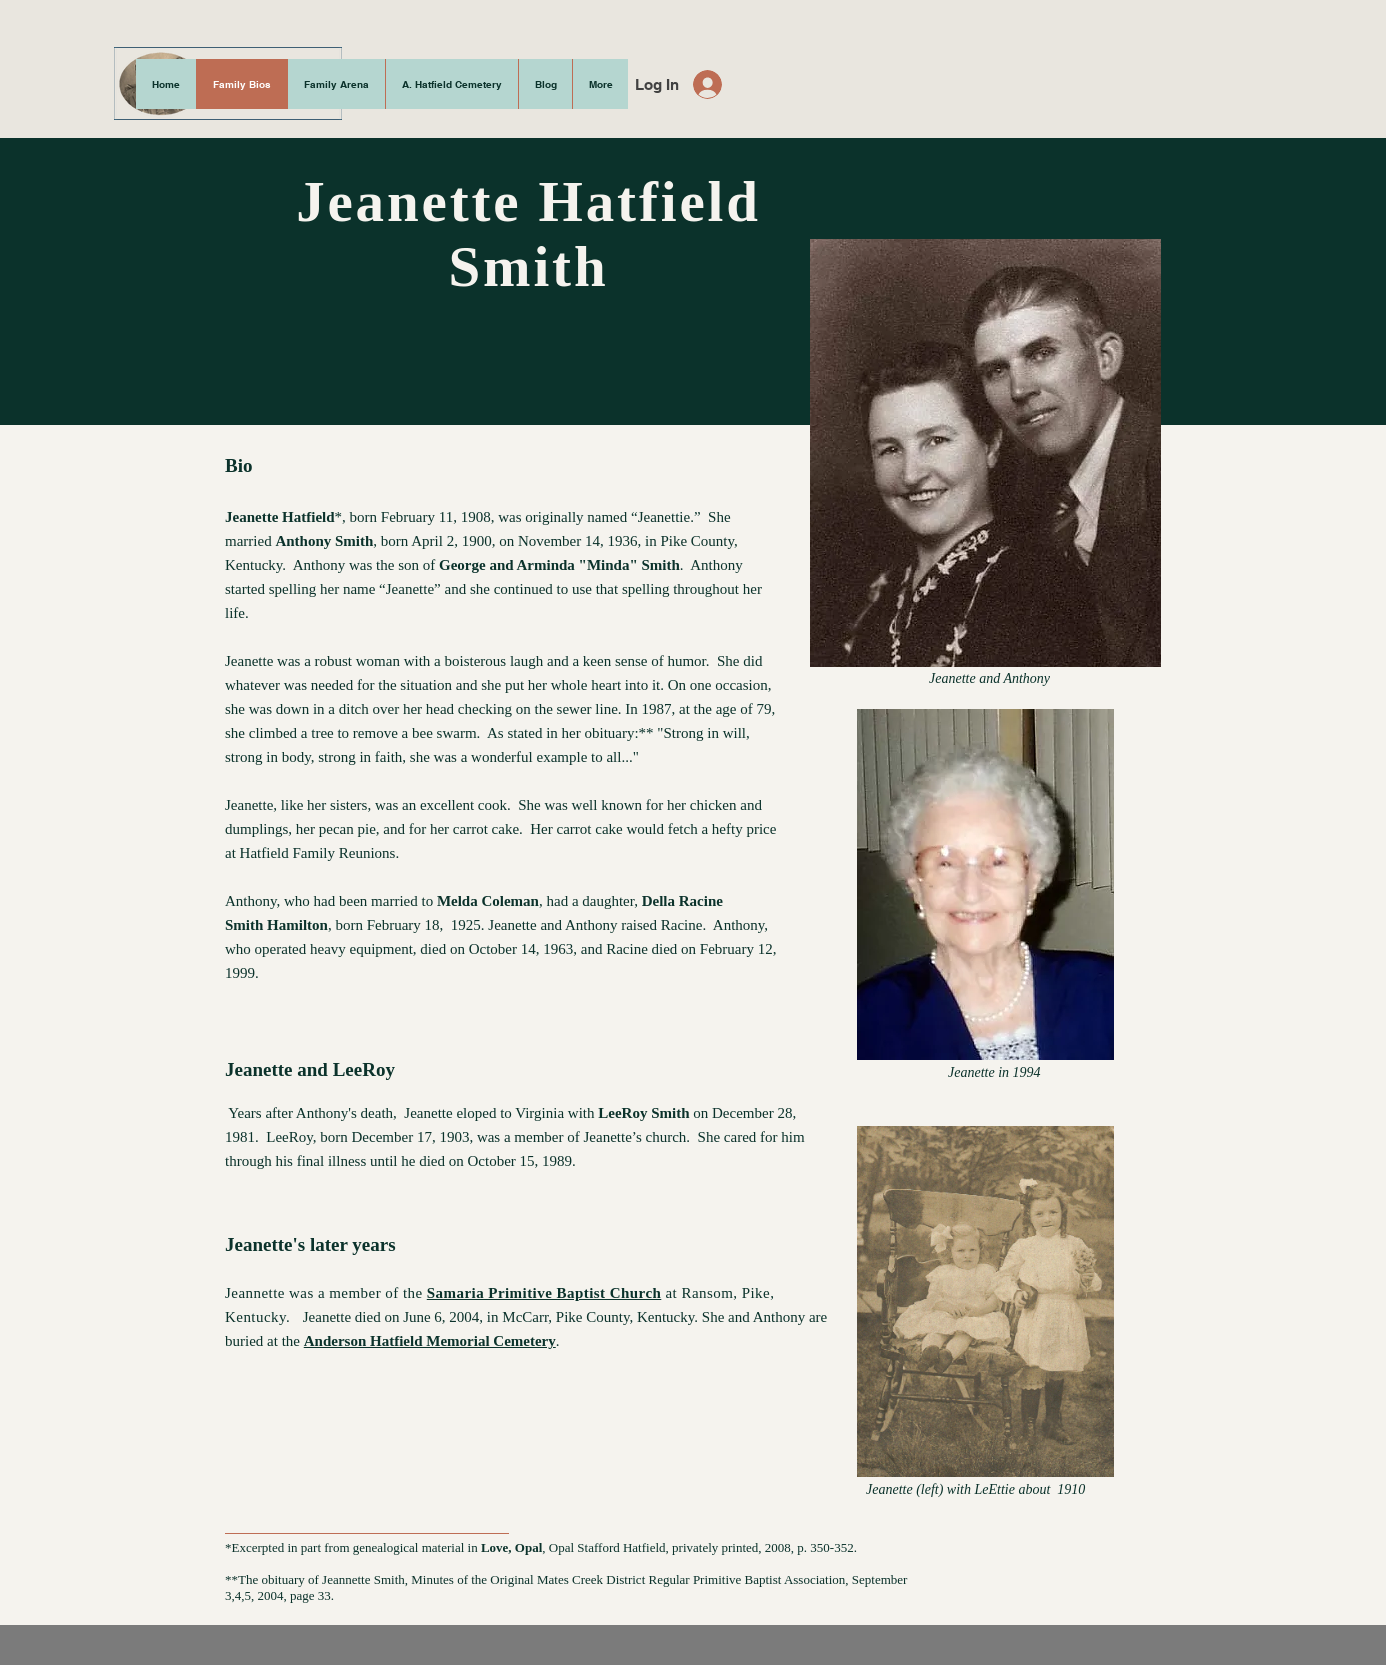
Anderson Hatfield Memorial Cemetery (430, 1341)
